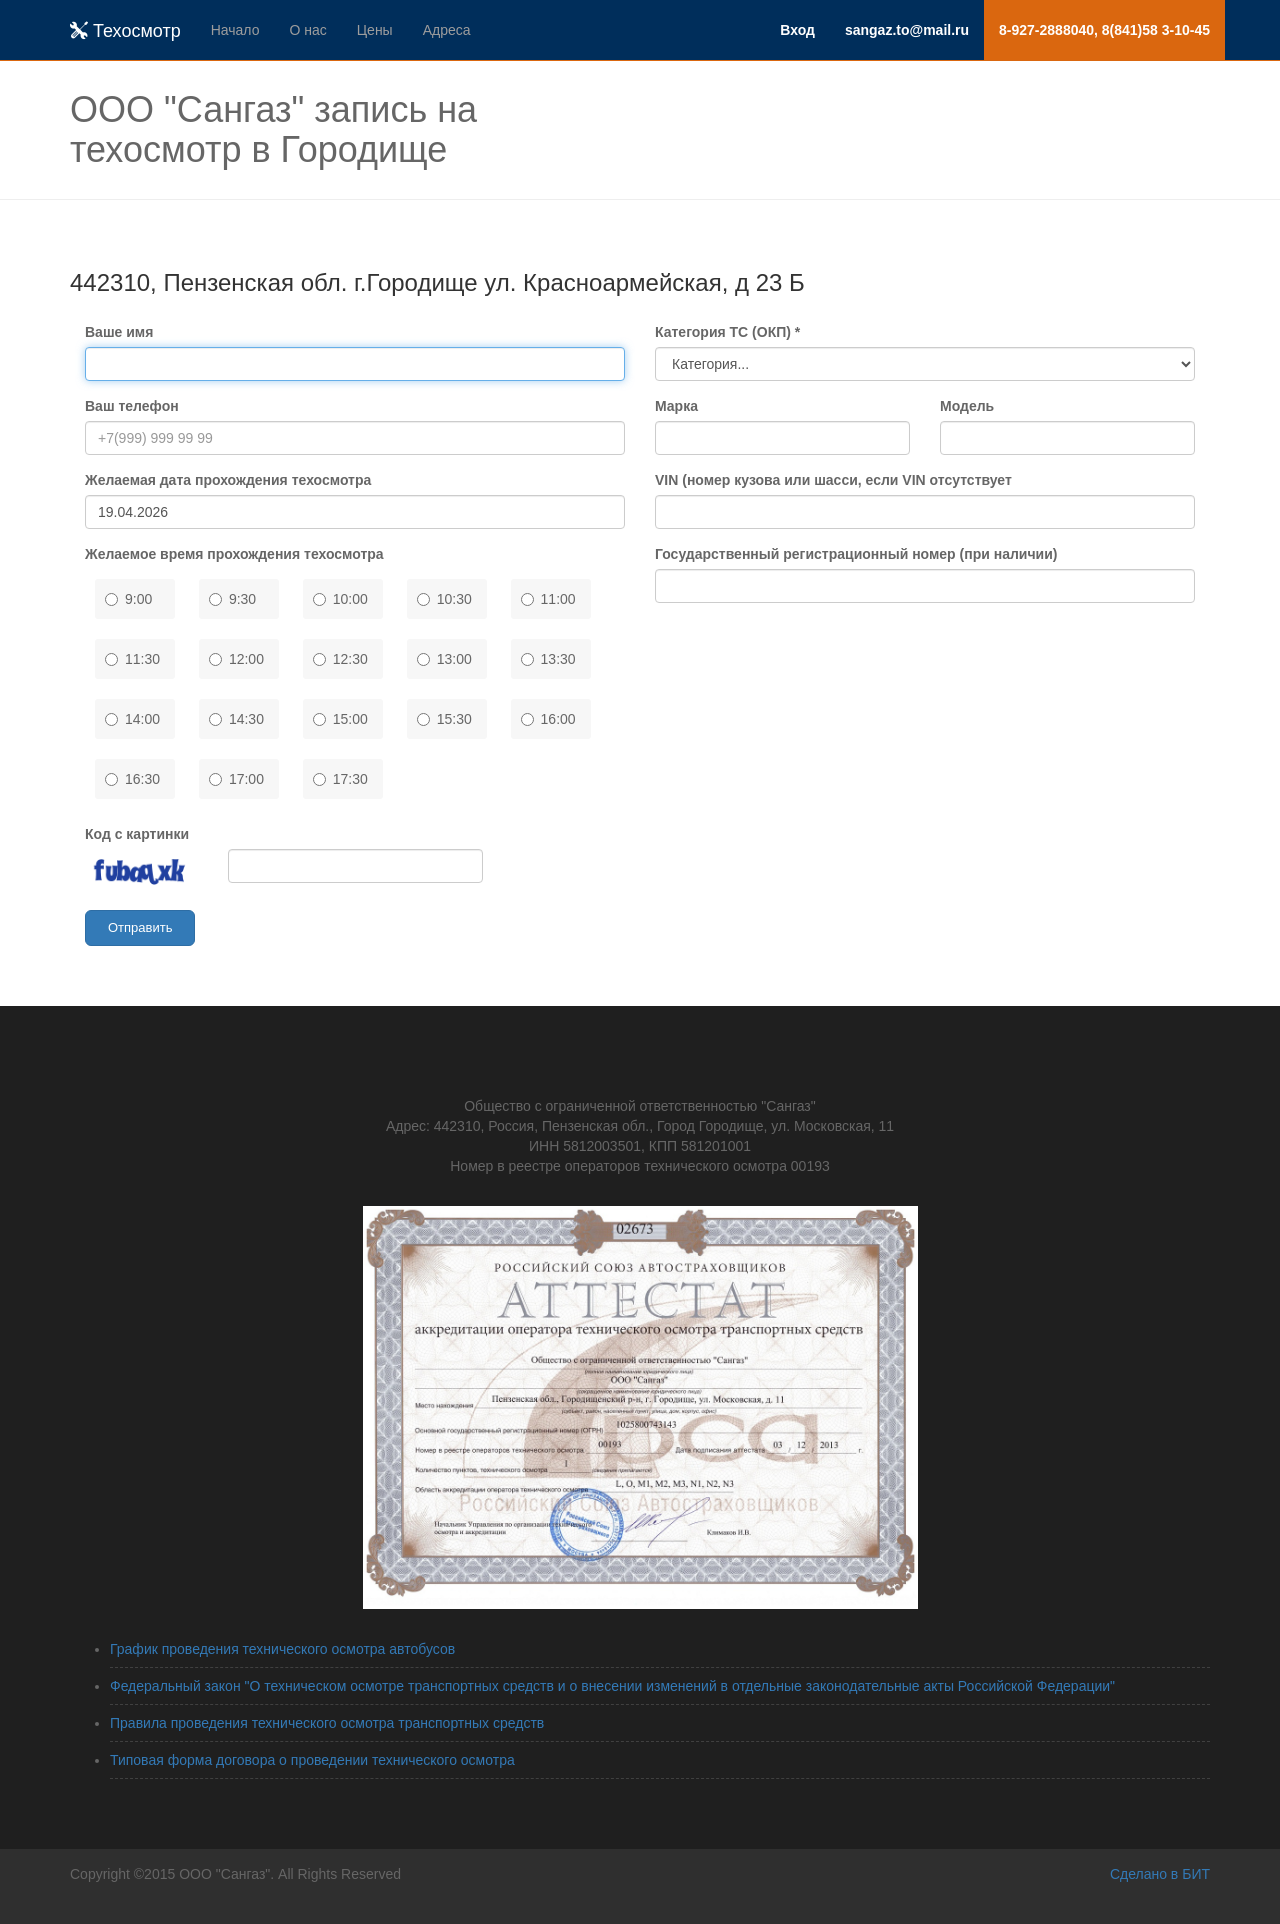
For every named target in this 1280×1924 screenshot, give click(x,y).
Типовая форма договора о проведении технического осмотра (312, 1760)
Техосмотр (125, 31)
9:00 (128, 599)
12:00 (236, 659)
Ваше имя (119, 332)
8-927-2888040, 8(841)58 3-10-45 (1104, 30)
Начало (235, 30)
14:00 (132, 719)
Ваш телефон (132, 406)
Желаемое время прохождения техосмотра (234, 554)
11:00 (548, 599)
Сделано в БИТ (1160, 1874)
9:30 (232, 599)
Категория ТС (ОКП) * (727, 332)
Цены (375, 30)
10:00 (340, 599)
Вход (797, 30)
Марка (676, 406)
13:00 (444, 659)
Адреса (447, 30)
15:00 (340, 719)
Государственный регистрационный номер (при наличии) (856, 554)
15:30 (444, 719)
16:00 (548, 719)
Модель (967, 406)
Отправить (140, 927)
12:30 (340, 659)
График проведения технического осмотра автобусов (282, 1649)
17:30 (340, 779)
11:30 (132, 659)
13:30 (548, 659)
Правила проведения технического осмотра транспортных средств (327, 1723)
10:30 (444, 599)
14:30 (236, 719)
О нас (307, 30)
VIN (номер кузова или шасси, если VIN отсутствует (833, 480)
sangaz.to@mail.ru (907, 30)
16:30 (132, 779)
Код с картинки (137, 834)
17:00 (236, 779)
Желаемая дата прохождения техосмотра (228, 480)
